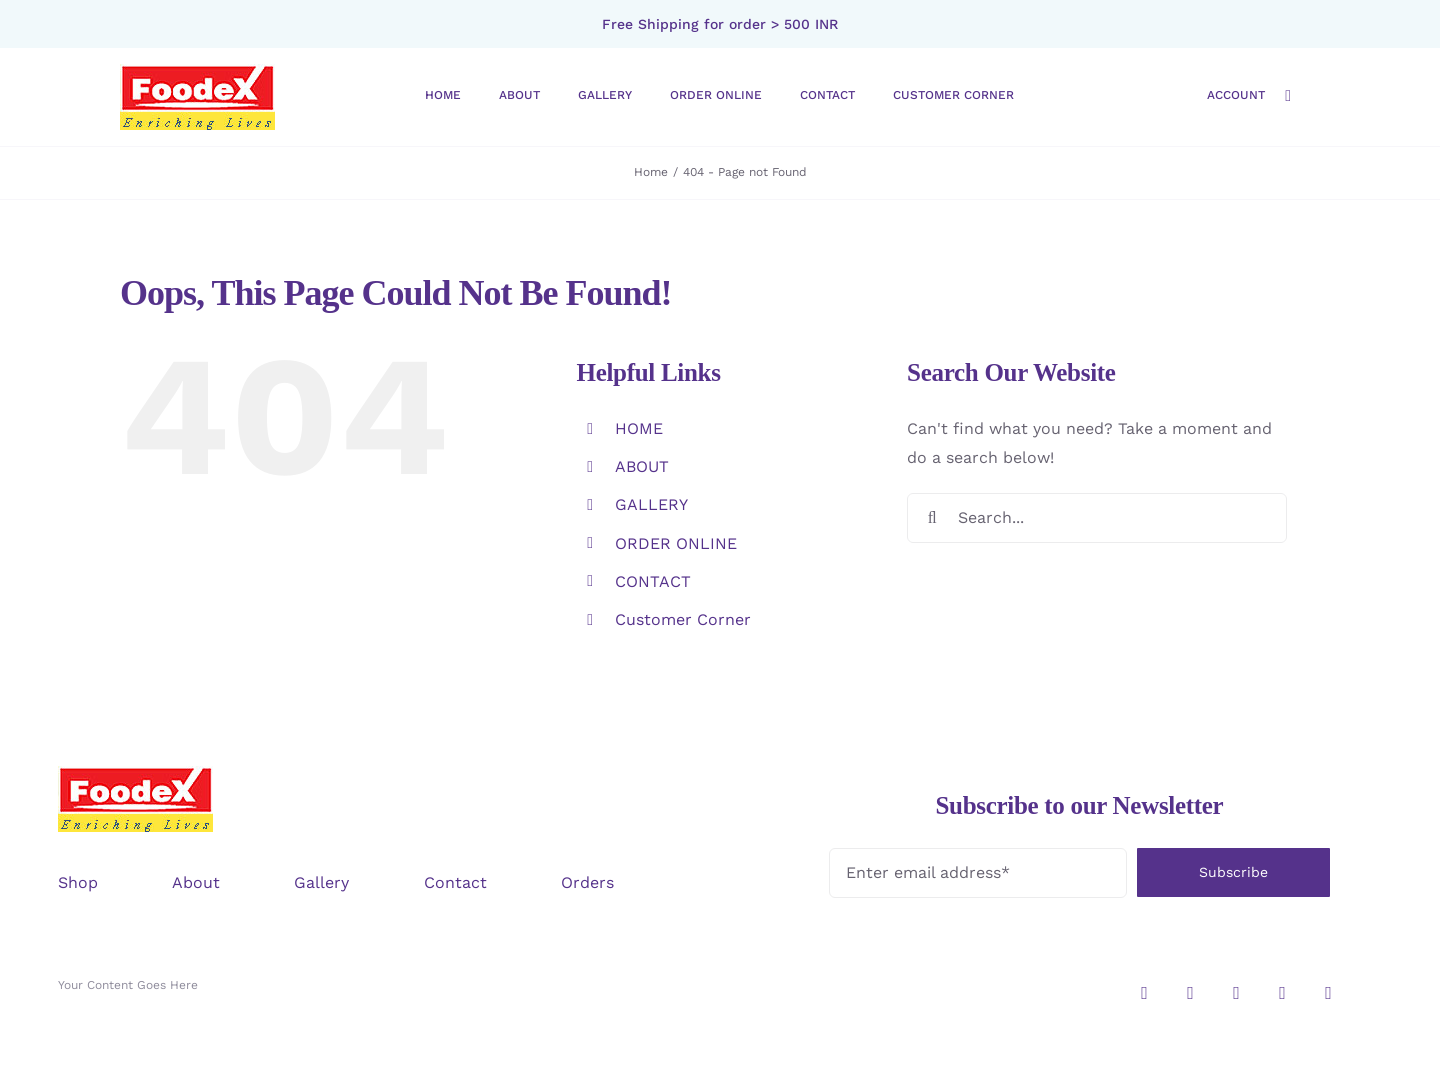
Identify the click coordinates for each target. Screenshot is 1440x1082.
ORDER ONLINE (676, 543)
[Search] (932, 518)
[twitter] (1191, 993)
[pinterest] (1283, 993)
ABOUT (642, 466)
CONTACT (653, 581)
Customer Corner (683, 619)
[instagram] (1145, 993)
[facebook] (1237, 993)
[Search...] (1097, 518)
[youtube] (1329, 993)
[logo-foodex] (197, 71)
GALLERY (651, 504)
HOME (639, 428)
